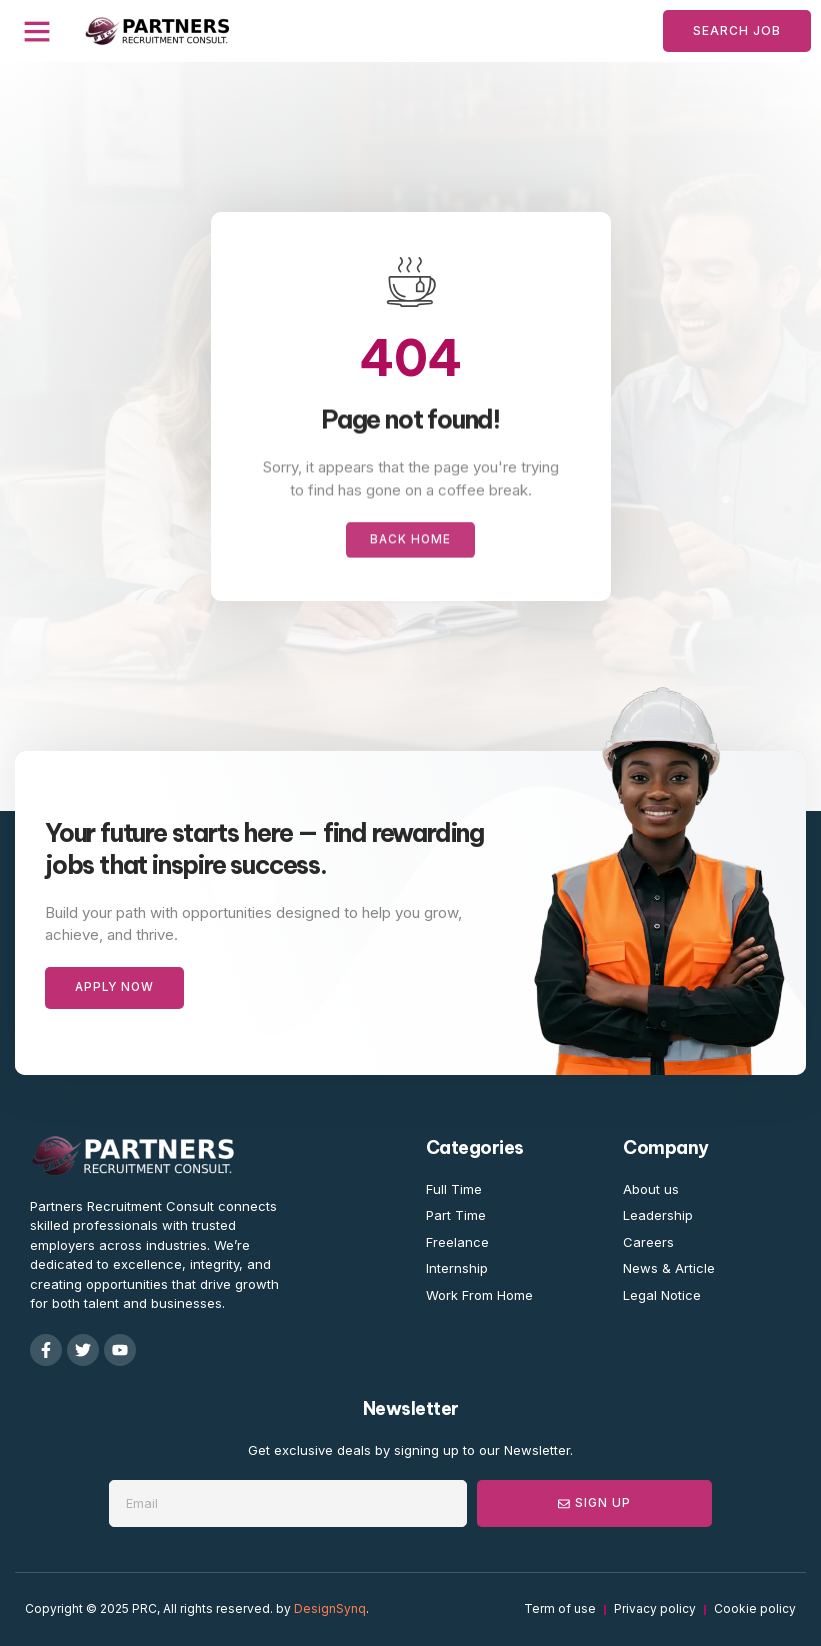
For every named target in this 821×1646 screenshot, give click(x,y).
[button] (37, 31)
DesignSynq (330, 1609)
